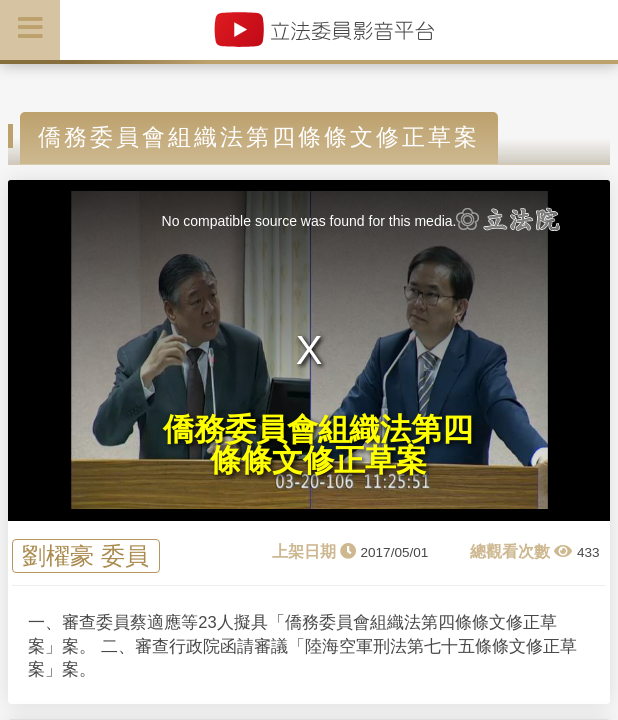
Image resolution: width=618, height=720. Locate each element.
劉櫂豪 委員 (85, 556)
